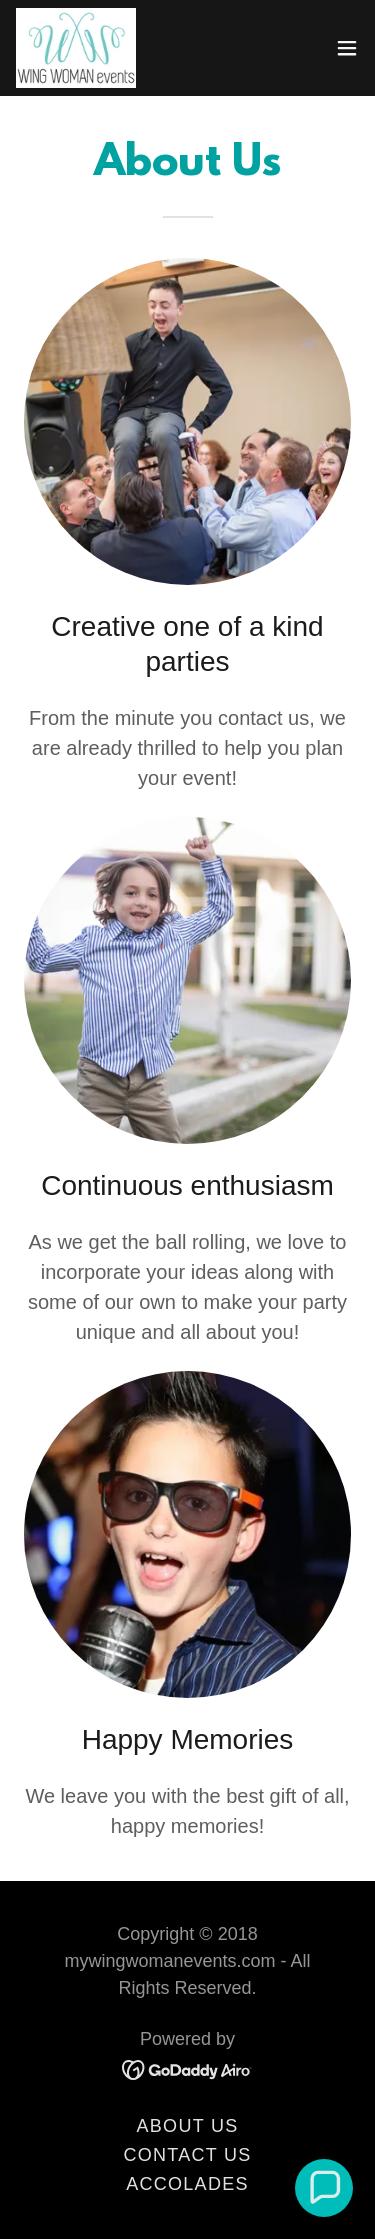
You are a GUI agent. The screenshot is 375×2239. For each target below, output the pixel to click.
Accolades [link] (187, 2184)
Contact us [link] (187, 2155)
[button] (347, 48)
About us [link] (188, 2126)
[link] (76, 48)
